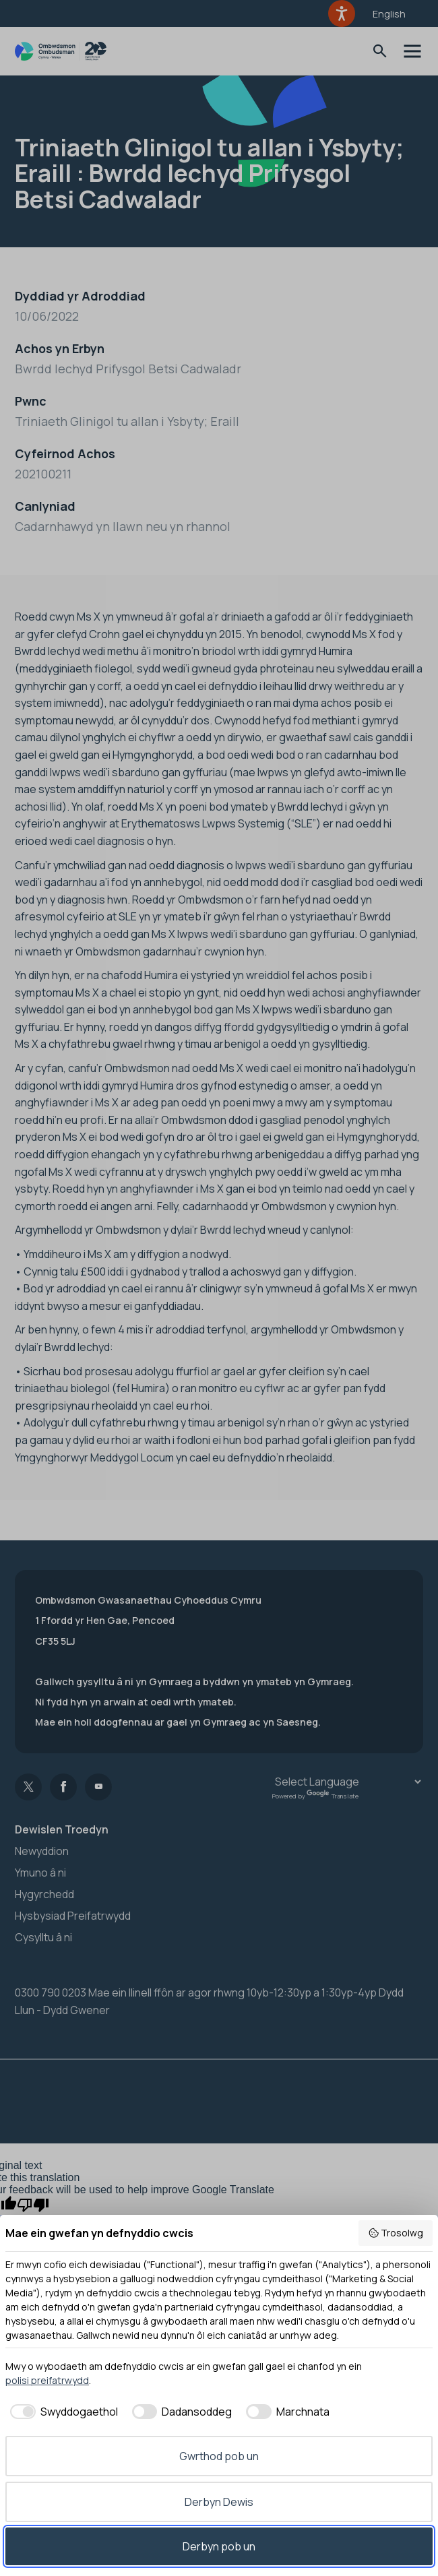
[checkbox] (61, 2412)
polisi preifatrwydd (47, 2380)
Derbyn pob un (219, 2546)
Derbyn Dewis (219, 2501)
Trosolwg (396, 2232)
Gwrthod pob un (219, 2456)
